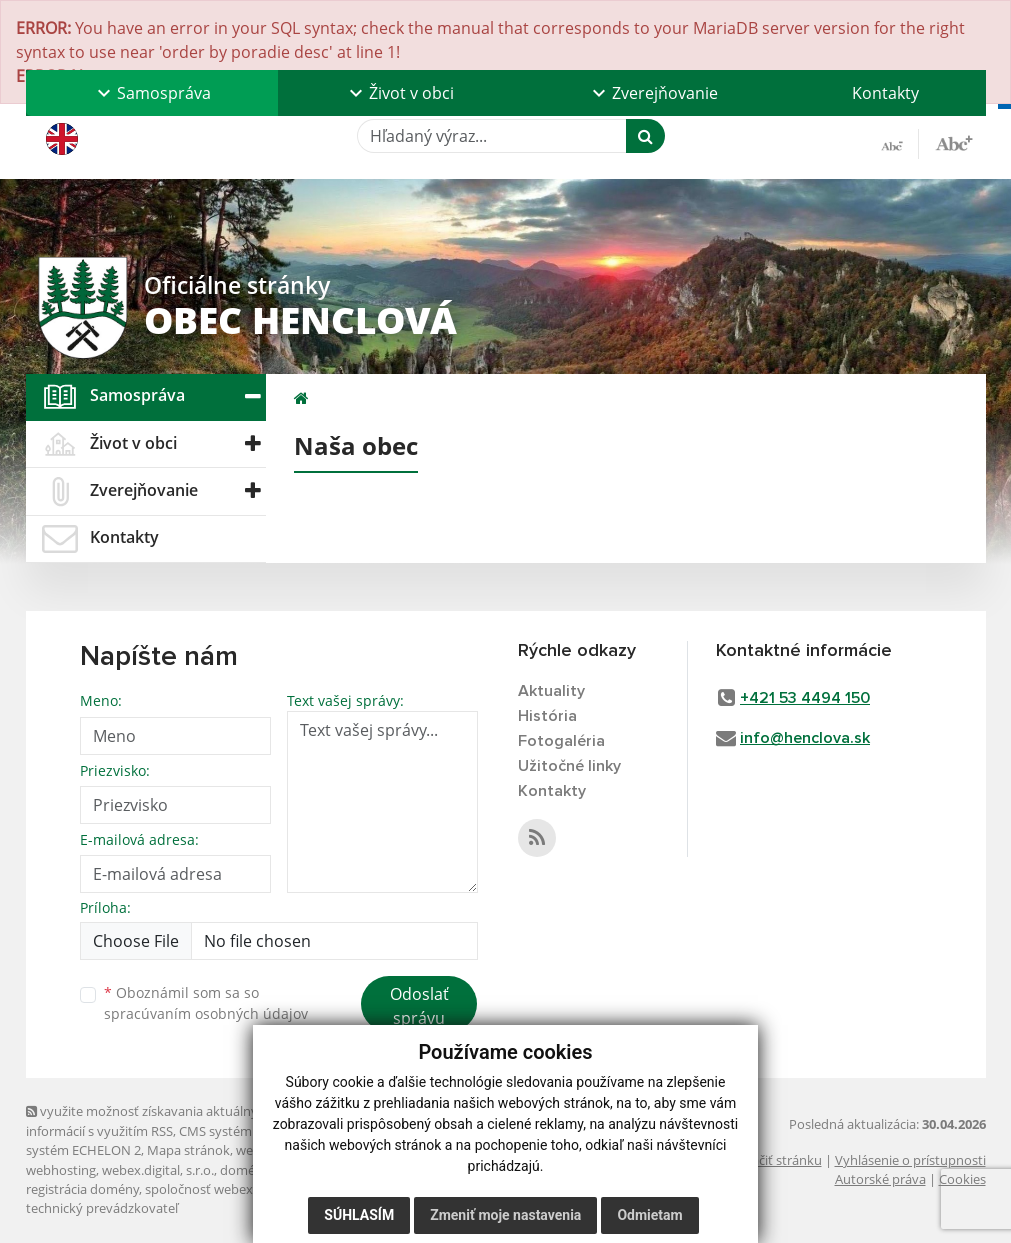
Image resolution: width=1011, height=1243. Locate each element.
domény (244, 1170)
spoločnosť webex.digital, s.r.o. (235, 1189)
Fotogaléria (561, 741)
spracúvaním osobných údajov (206, 1013)
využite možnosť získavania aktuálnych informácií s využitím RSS (149, 1120)
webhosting (61, 1170)
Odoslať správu (419, 1006)
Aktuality (551, 691)
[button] (152, 93)
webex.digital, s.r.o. (158, 1170)
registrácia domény (82, 1189)
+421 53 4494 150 (805, 698)
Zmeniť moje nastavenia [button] (505, 1215)
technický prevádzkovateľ (102, 1208)
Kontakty (885, 93)
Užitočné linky (569, 766)
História (547, 716)
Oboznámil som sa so (206, 1003)
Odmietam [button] (649, 1215)
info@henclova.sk (805, 738)
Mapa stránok (188, 1150)
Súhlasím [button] (359, 1215)
